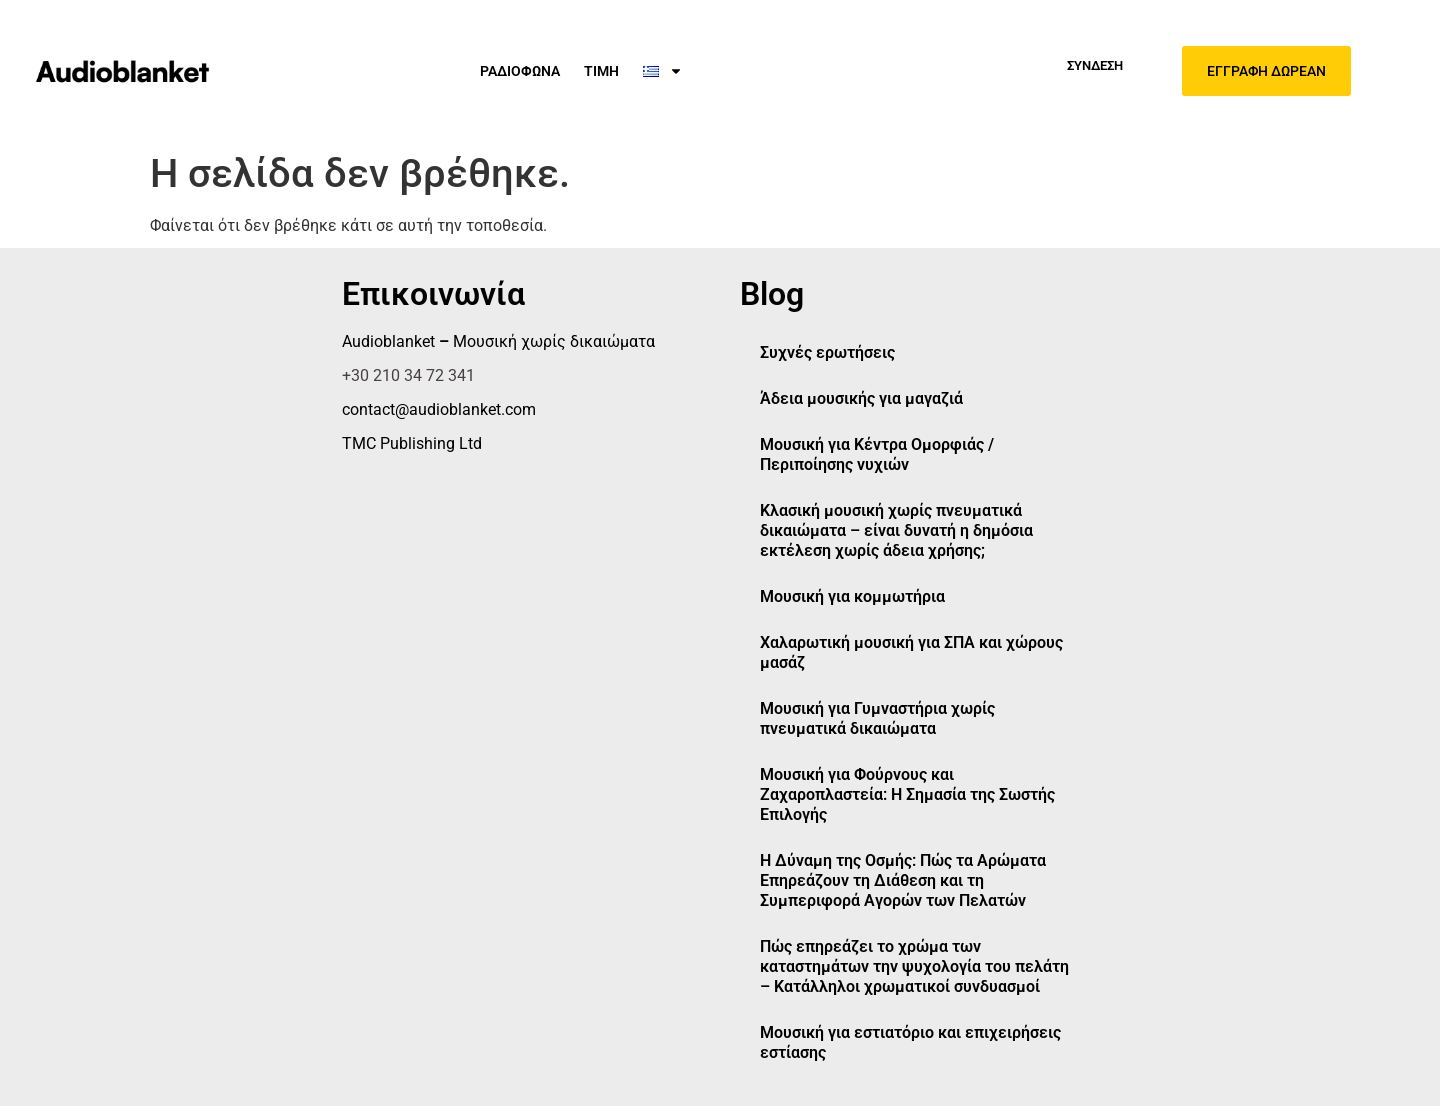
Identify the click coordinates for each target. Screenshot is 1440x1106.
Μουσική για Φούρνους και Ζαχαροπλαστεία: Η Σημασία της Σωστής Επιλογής (907, 794)
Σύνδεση (1095, 65)
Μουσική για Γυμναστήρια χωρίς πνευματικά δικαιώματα (877, 718)
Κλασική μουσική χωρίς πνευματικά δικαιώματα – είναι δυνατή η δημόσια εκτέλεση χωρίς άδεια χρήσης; (896, 530)
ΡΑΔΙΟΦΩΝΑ (520, 71)
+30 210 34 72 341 (408, 375)
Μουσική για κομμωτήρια (852, 596)
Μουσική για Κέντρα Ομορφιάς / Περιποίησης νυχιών (877, 454)
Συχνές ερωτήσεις (827, 352)
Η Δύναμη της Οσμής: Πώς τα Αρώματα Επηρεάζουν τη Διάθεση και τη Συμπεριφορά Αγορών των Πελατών (903, 880)
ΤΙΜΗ (601, 71)
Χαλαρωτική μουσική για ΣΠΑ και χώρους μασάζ (911, 652)
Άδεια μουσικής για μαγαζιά (861, 398)
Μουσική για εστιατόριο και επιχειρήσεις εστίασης (910, 1042)
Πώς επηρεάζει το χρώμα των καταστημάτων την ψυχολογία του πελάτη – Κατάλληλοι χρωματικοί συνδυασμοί (914, 966)
